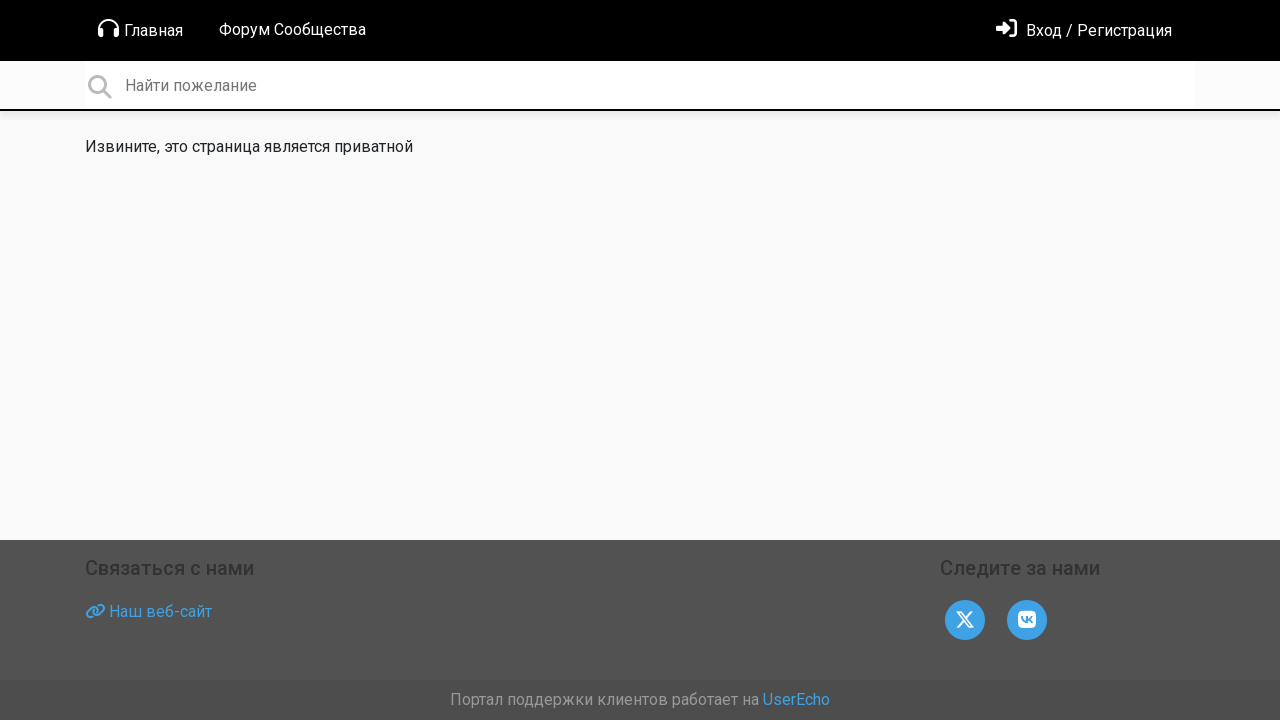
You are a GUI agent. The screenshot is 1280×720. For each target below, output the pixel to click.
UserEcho (796, 699)
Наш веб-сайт (148, 611)
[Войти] (1084, 30)
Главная (140, 29)
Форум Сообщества (292, 29)
